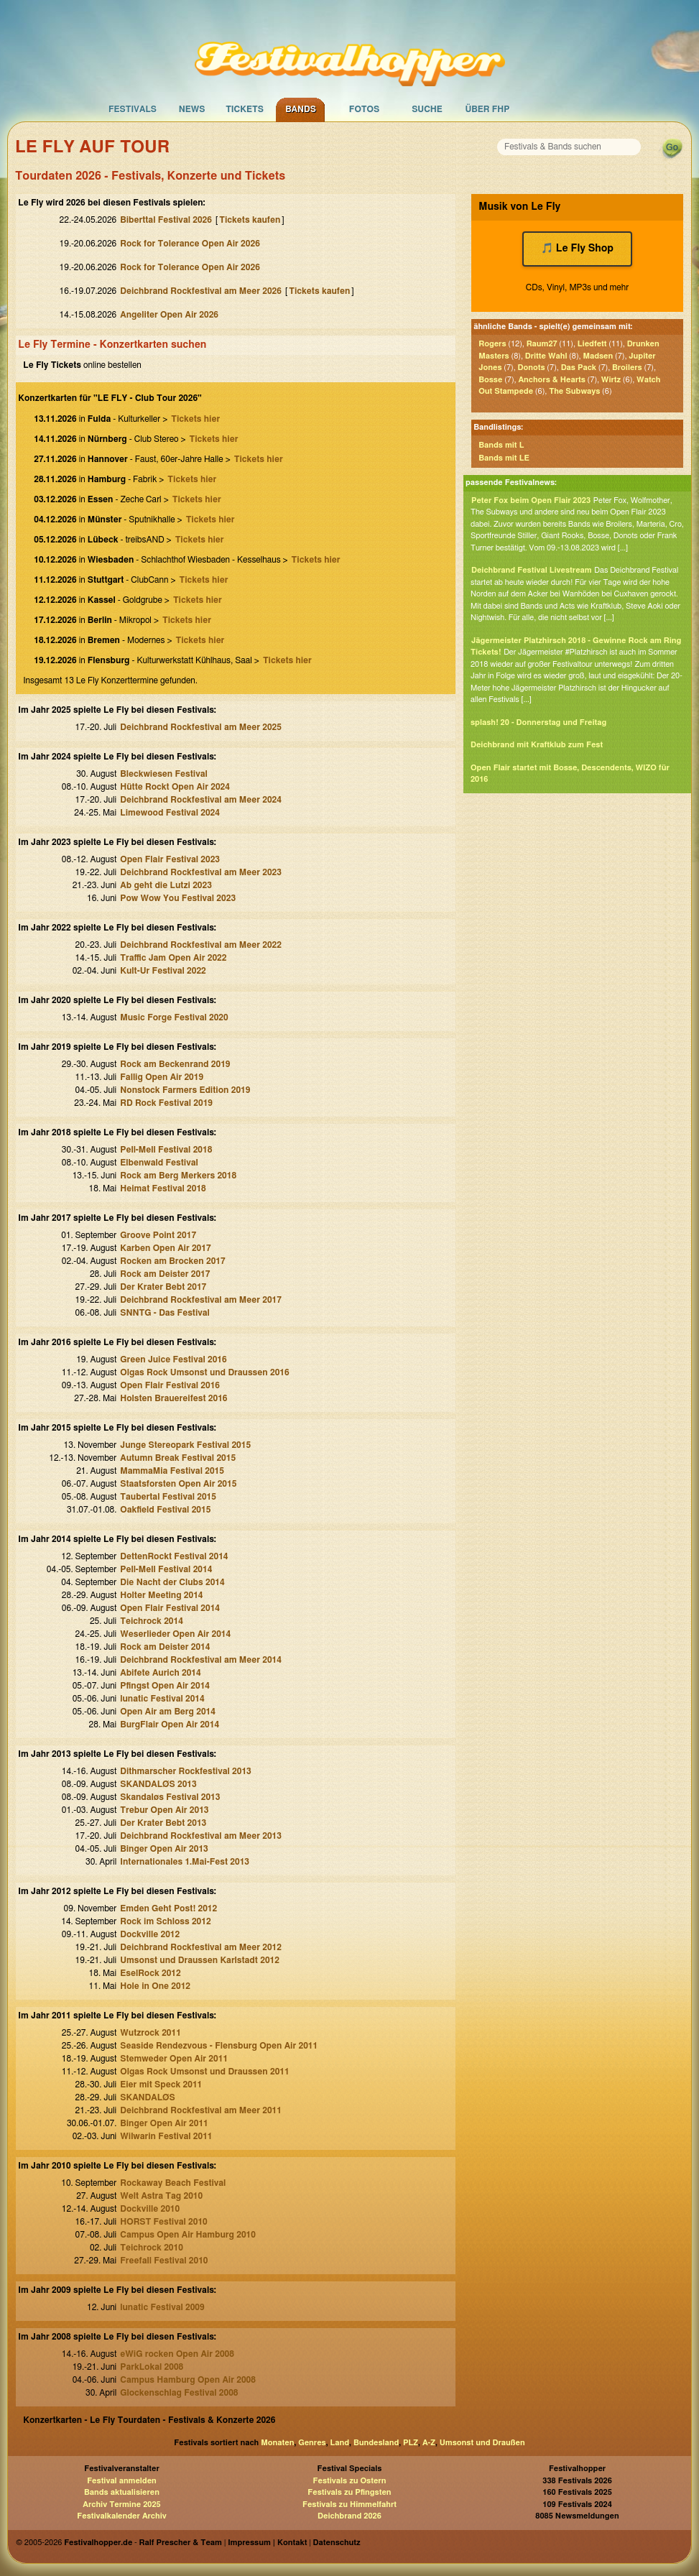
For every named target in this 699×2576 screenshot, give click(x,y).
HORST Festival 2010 (164, 2221)
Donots (531, 367)
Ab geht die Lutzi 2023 (166, 885)
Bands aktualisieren (121, 2492)
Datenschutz (337, 2543)
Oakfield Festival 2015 (165, 1509)
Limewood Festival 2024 (170, 812)
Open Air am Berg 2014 (168, 1711)
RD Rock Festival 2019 (166, 1103)
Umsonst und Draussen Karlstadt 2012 (199, 1960)
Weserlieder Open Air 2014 (175, 1634)
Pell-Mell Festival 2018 (166, 1149)
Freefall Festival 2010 (164, 2260)
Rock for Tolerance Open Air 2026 (190, 243)
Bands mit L (501, 445)
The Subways (574, 391)
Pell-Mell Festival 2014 (166, 1569)
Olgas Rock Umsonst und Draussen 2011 (204, 2071)
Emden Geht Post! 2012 (168, 1908)
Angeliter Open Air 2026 (169, 314)
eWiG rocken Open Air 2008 (177, 2354)
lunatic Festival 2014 (162, 1698)
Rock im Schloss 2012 (165, 1921)
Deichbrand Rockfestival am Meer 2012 (201, 1947)
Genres (311, 2443)
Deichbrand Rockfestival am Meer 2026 (201, 291)
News (192, 109)
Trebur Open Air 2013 (164, 1810)
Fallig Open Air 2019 (161, 1077)
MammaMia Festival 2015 (172, 1471)
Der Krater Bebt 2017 (163, 1287)
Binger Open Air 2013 (164, 1849)
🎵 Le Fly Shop (577, 249)
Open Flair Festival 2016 (170, 1385)
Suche (427, 109)
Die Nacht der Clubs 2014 (172, 1582)
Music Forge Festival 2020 (174, 1017)
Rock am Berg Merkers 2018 (178, 1175)
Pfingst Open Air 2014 (165, 1685)
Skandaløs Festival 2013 (170, 1797)
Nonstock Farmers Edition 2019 (185, 1090)
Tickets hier (195, 419)
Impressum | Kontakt (267, 2543)
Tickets (245, 109)
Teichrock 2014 (151, 1621)
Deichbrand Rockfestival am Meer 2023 (201, 872)
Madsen (598, 356)
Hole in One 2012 (155, 1986)
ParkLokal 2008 (151, 2367)
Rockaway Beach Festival (173, 2183)
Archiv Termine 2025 (121, 2504)
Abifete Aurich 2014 (160, 1672)
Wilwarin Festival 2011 (166, 2136)
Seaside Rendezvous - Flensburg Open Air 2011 (219, 2045)
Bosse (490, 380)
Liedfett (592, 344)
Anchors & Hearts (551, 380)
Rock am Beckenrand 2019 (175, 1064)
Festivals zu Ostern (349, 2481)
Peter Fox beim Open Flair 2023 (531, 500)
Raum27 (542, 344)
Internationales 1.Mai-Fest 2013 (184, 1861)
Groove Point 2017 (158, 1235)
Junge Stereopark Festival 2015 (185, 1445)
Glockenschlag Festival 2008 (179, 2392)
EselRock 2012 (150, 1973)
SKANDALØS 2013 (158, 1784)
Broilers (627, 367)
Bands (300, 109)
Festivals (132, 109)
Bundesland (376, 2443)
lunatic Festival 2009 (162, 2307)
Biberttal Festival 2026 (166, 220)
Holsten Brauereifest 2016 (173, 1398)
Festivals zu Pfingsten (349, 2492)
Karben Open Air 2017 (165, 1248)
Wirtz (611, 380)
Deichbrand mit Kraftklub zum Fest (537, 745)
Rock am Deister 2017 (165, 1274)
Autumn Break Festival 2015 (178, 1458)
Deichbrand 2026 (349, 2516)
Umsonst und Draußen (482, 2443)
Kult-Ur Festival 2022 (163, 970)
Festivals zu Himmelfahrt (349, 2504)
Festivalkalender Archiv (121, 2516)
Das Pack (578, 367)
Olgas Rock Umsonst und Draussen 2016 (204, 1372)
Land (340, 2443)
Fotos (364, 109)
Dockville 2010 (150, 2209)
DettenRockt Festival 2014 (174, 1556)
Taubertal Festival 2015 (168, 1496)
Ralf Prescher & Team (180, 2543)
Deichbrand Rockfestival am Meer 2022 (201, 945)
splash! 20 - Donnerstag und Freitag (538, 722)
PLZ (410, 2443)
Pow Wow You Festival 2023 (178, 898)
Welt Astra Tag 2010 (161, 2196)
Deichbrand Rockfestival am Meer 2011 (201, 2110)
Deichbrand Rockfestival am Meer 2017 (201, 1300)
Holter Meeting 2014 (161, 1595)
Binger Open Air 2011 (164, 2123)
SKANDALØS (147, 2097)
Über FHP (488, 109)
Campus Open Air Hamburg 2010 (188, 2234)
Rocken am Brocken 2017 (172, 1261)
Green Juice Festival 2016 (173, 1359)
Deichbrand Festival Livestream (531, 570)
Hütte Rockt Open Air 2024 (175, 787)
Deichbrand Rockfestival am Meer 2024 (201, 799)
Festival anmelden (122, 2481)
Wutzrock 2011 (150, 2032)
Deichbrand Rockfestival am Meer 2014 (201, 1660)
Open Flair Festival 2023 (170, 859)
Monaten (277, 2443)
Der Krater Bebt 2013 (163, 1823)
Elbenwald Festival (159, 1162)
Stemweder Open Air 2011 (174, 2058)
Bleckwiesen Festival (163, 774)
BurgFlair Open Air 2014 (169, 1724)
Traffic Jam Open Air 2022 (173, 958)
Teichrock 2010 (151, 2247)
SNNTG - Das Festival (165, 1312)
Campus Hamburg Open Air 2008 (188, 2380)
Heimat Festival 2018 (163, 1188)
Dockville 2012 (150, 1934)
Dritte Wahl (546, 356)
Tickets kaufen (249, 220)
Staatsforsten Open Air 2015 (178, 1483)
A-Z (428, 2443)
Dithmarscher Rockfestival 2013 (185, 1771)
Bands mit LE (503, 458)
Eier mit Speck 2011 (161, 2084)
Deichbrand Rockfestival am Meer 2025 (201, 727)
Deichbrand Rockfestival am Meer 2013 (201, 1836)
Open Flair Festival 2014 (170, 1608)
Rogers (492, 344)
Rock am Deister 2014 (165, 1647)
